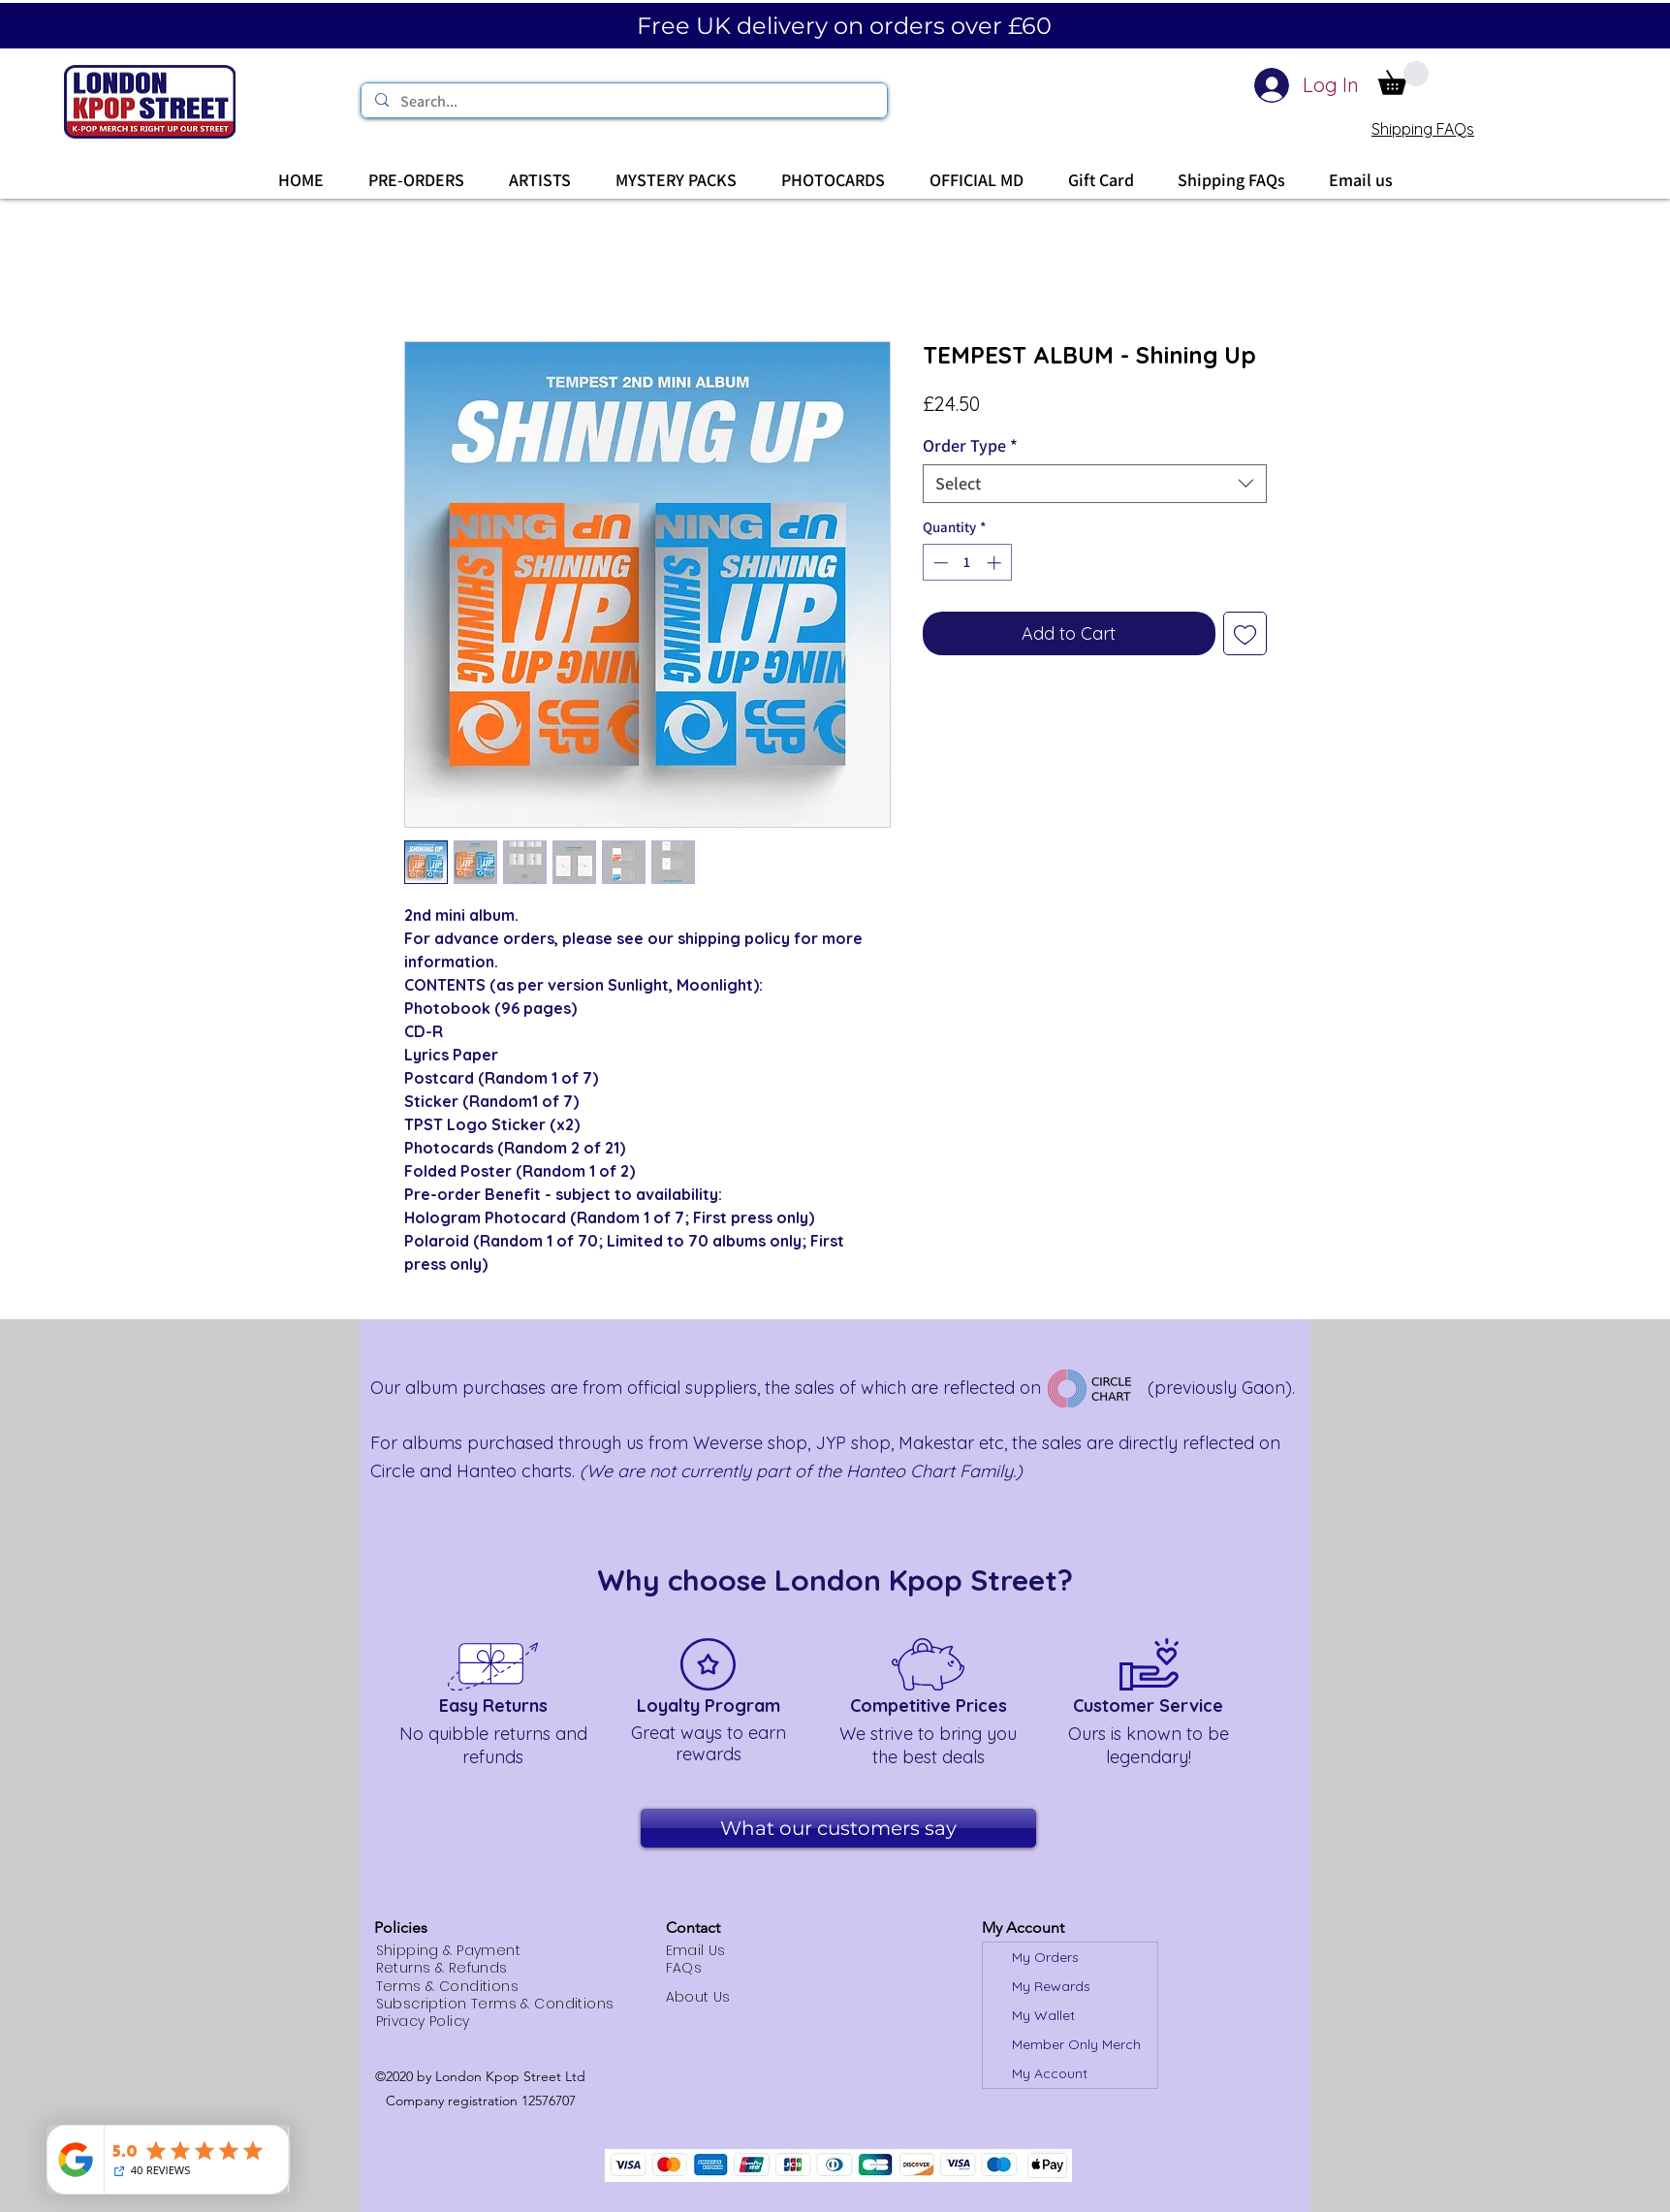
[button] (1403, 78)
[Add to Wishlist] (1245, 633)
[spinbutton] (967, 563)
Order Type (970, 446)
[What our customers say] (838, 1828)
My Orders (1045, 1957)
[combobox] (1095, 483)
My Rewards (1051, 1986)
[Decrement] (939, 563)
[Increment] (996, 563)
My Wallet (1043, 2015)
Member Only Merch (1076, 2044)
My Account (1049, 2073)
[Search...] (623, 102)
